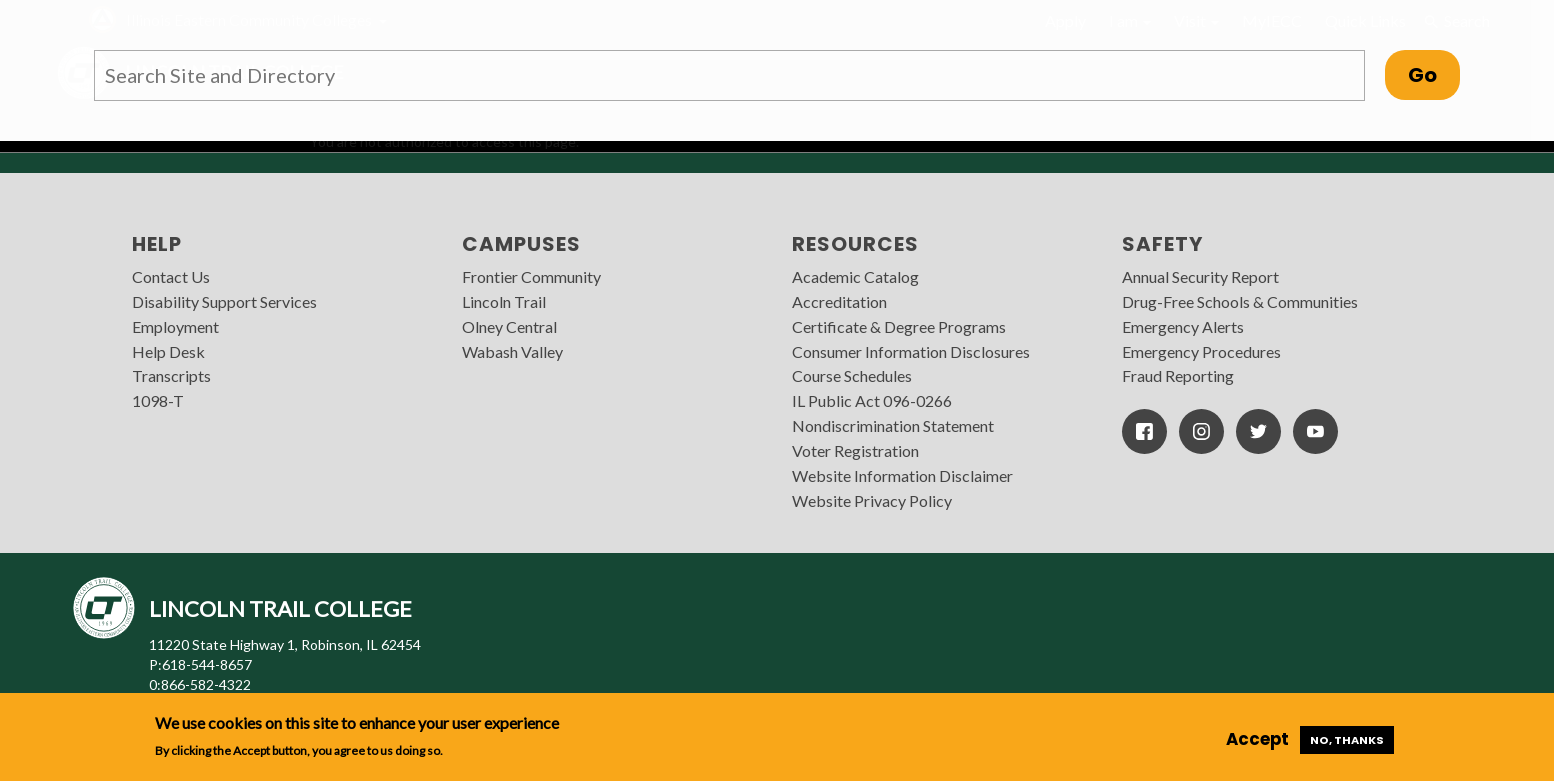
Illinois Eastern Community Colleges (249, 19)
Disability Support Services (224, 301)
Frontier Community (531, 276)
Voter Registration (855, 450)
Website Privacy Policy (872, 500)
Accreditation (839, 301)
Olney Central (509, 326)
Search (1457, 21)
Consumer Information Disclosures (911, 351)
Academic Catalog (855, 276)
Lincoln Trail (504, 301)
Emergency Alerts (1183, 326)
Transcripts (171, 375)
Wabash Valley (512, 351)
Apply (1065, 20)
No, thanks (1347, 740)
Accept (1257, 739)
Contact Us (171, 276)
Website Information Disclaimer (902, 475)
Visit (1196, 20)
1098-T (158, 400)
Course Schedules (852, 375)
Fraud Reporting (1178, 375)
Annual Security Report (1200, 276)
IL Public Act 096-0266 (872, 400)
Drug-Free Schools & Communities (1240, 301)
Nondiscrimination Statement (893, 425)
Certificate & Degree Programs (899, 326)
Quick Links (1365, 20)
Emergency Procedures (1201, 351)
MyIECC (1272, 20)
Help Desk (168, 351)
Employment (175, 326)
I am (1130, 20)
